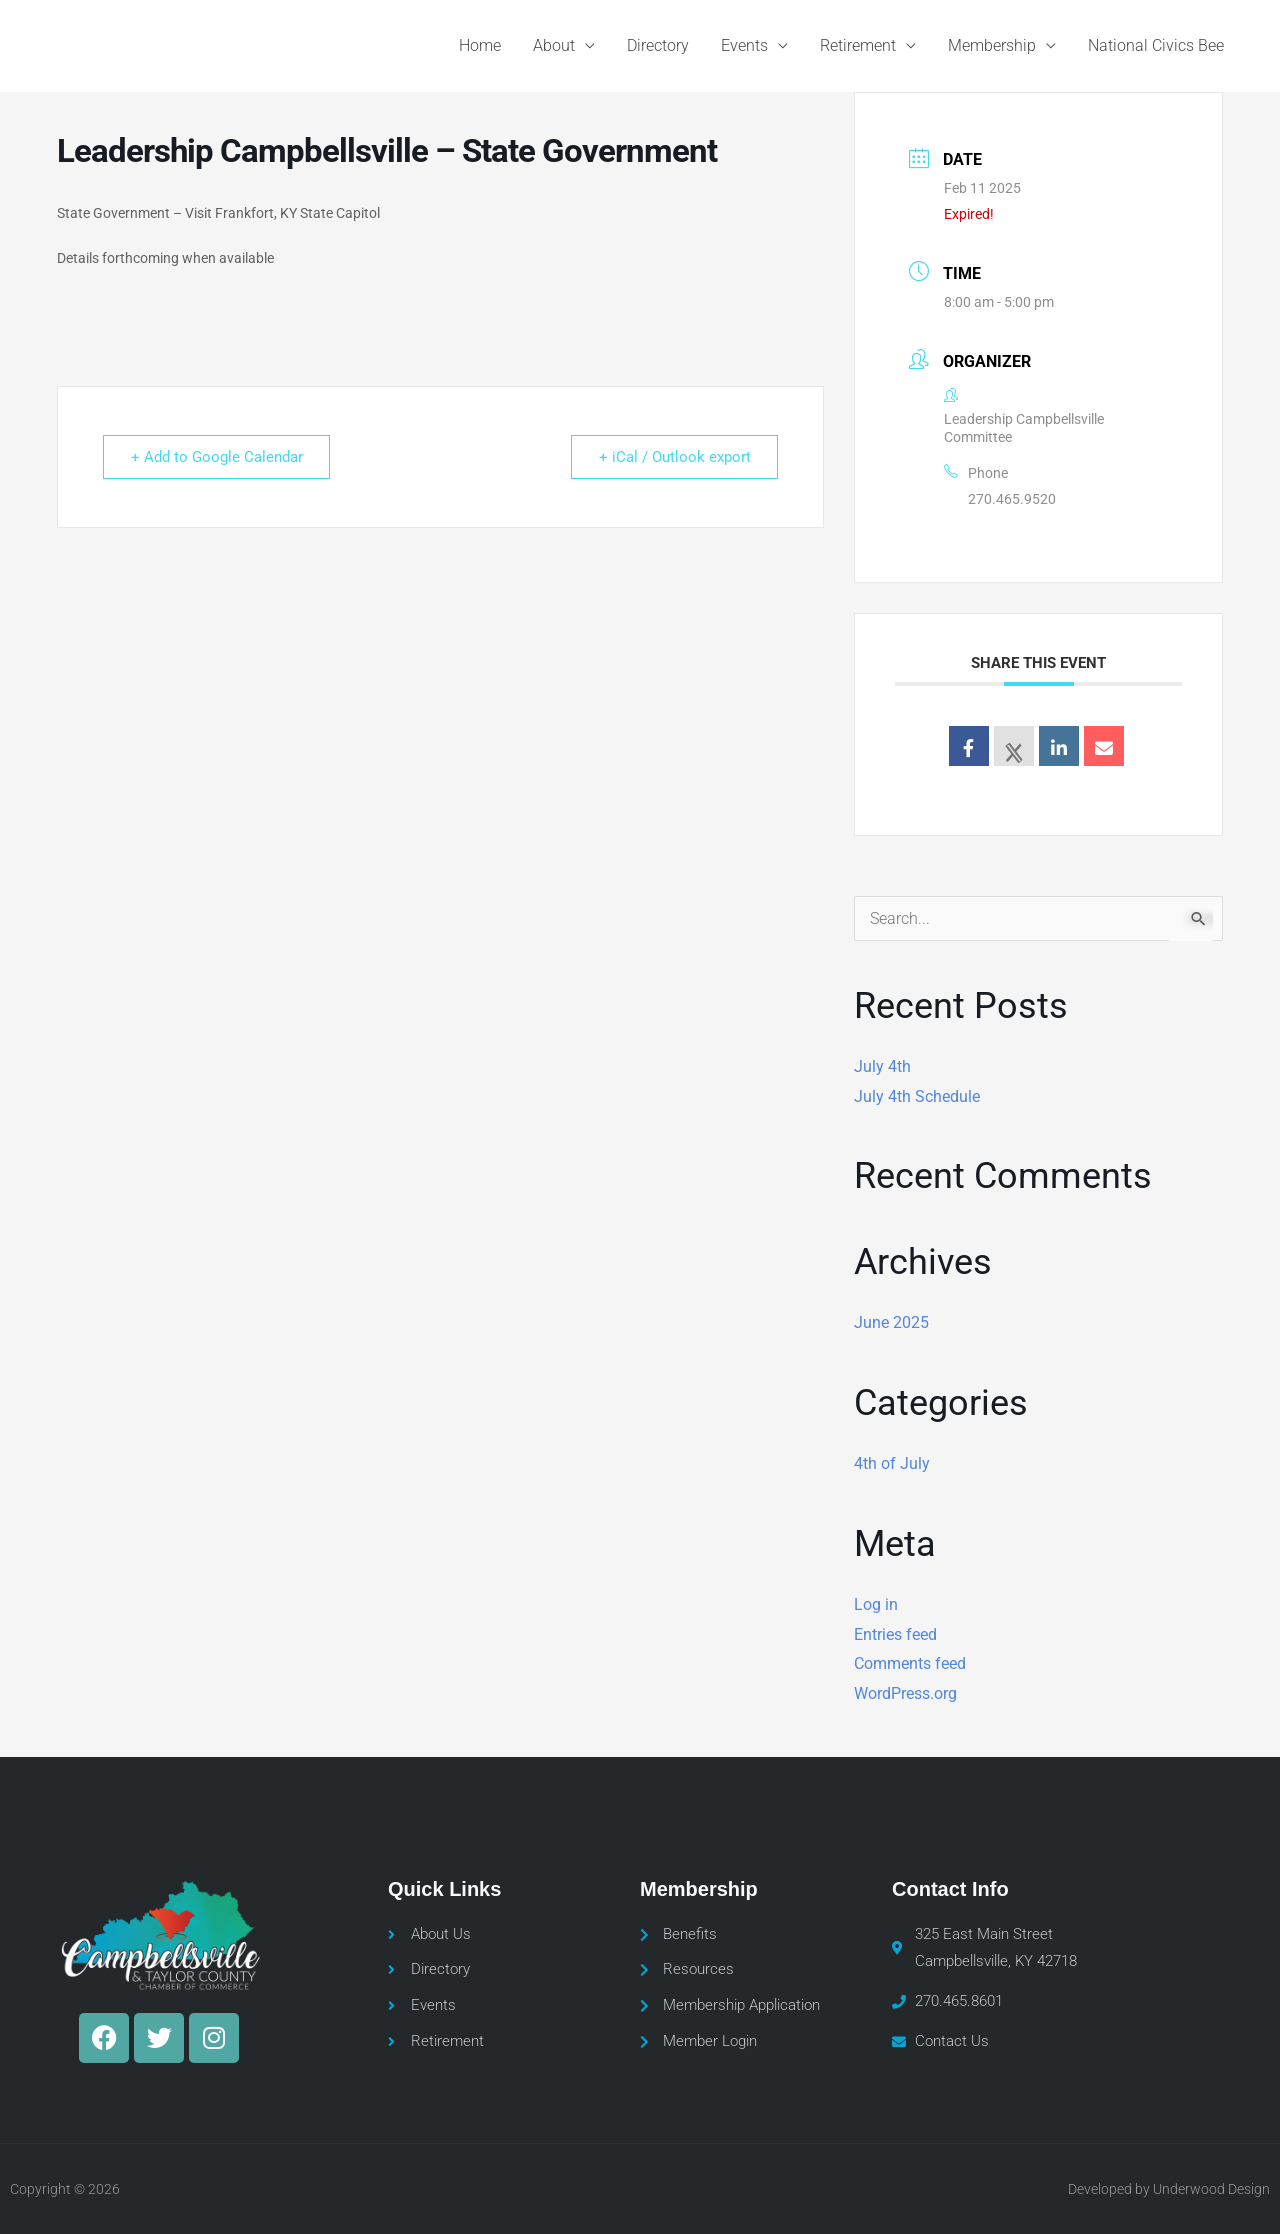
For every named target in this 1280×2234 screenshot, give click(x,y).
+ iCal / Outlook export (673, 457)
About (554, 45)
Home (480, 45)
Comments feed (910, 1663)
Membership (992, 45)
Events (744, 45)
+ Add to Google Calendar (218, 457)
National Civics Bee (1156, 45)
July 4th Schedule (917, 1096)
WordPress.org (905, 1693)
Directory (658, 45)
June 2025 (891, 1322)
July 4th (882, 1066)
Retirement (858, 45)
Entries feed (895, 1634)
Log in (876, 1604)
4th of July (892, 1463)
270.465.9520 (1012, 499)
